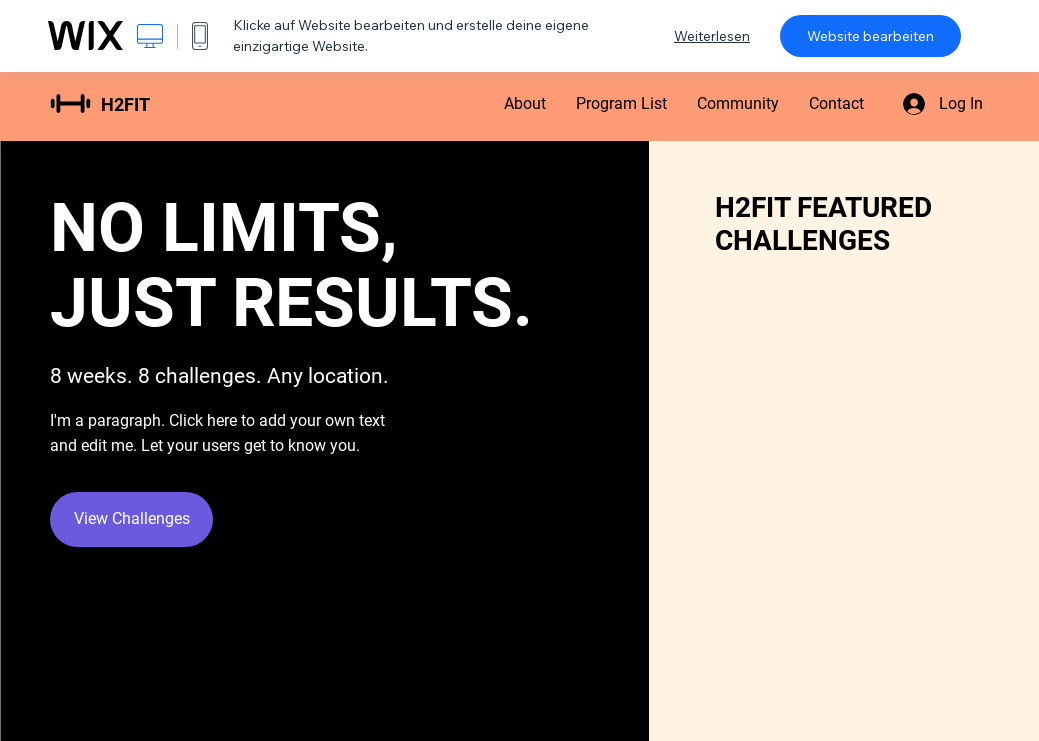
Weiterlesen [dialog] (712, 36)
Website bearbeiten (870, 36)
